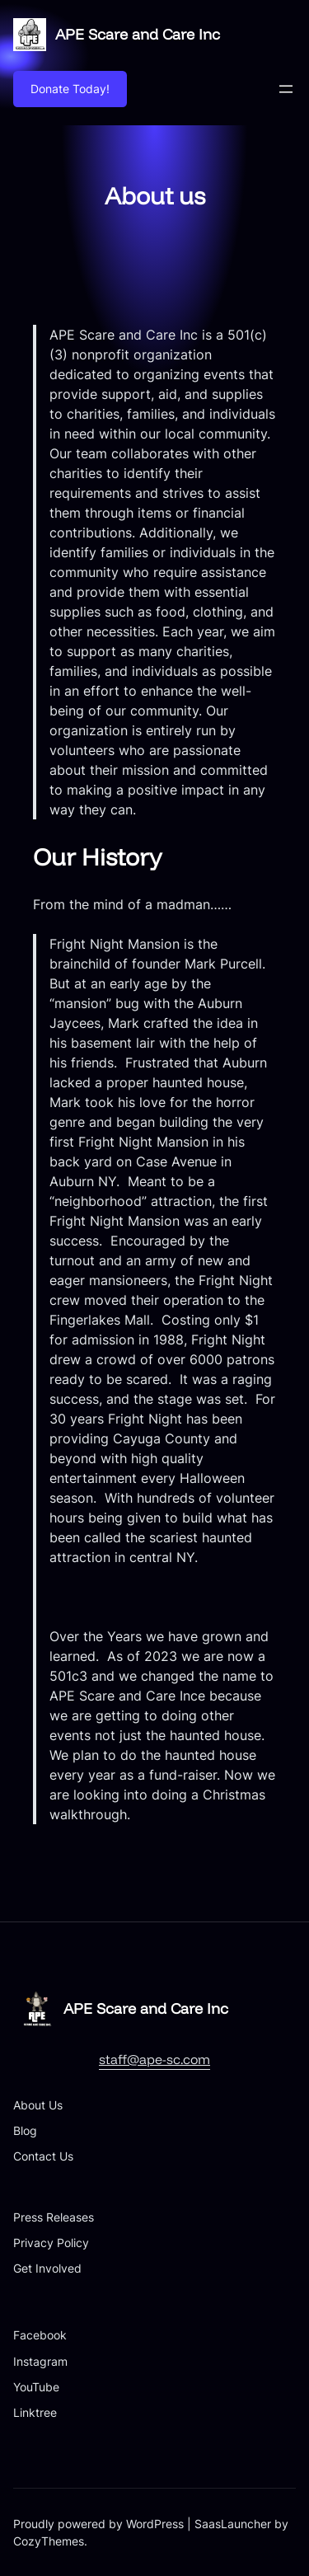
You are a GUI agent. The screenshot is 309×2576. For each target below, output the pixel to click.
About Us (38, 2105)
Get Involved (47, 2268)
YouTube (36, 2387)
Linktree (35, 2412)
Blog (25, 2130)
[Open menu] (286, 89)
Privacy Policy (51, 2243)
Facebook (40, 2335)
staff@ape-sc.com (154, 2059)
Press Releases (53, 2217)
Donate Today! (70, 89)
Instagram (40, 2361)
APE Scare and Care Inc (137, 34)
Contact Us (43, 2156)
